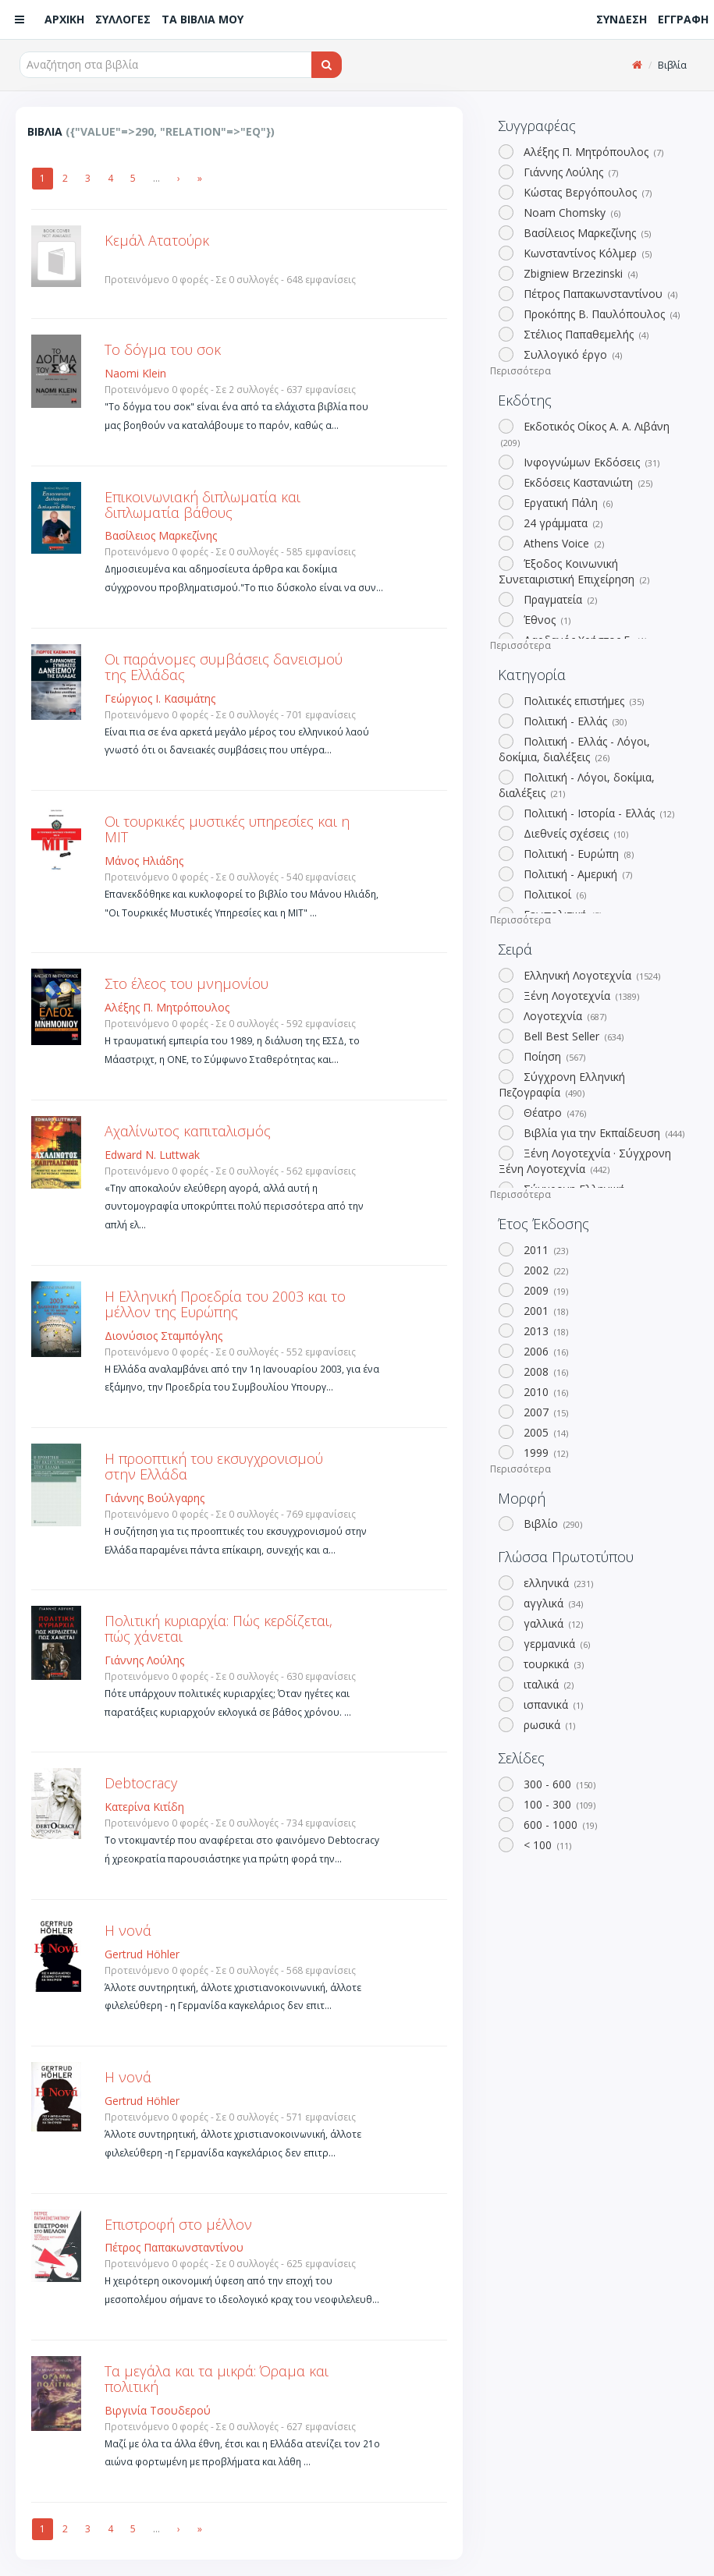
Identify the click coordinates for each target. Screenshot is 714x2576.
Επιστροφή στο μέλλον (178, 2224)
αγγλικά (551, 1603)
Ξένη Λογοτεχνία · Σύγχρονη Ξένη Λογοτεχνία (584, 1161)
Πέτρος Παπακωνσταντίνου (598, 293)
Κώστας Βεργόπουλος (586, 192)
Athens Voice (562, 543)
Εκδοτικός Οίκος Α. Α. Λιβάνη (584, 433)
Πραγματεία (558, 599)
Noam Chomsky (570, 212)
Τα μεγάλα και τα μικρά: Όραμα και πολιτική (217, 2379)
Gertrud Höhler (142, 1954)
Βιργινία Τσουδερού (158, 2410)
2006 (544, 1351)
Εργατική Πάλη (566, 502)
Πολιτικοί (553, 894)
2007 (544, 1412)
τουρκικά (552, 1664)
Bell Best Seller (571, 1036)
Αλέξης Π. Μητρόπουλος (591, 151)
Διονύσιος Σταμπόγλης (163, 1335)
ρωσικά (547, 1724)
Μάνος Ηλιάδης (144, 860)
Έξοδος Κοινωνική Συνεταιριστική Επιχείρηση (574, 571)
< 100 (545, 1844)
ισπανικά (551, 1704)
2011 (544, 1249)
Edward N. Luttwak (152, 1154)
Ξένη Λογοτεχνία (579, 995)
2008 (544, 1371)
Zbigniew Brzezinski (579, 273)
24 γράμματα (561, 523)
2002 (544, 1270)
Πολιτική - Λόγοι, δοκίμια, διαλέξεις (576, 785)
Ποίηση (552, 1056)
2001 (544, 1310)
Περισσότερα (520, 370)
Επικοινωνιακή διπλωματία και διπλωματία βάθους (202, 504)
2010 (544, 1391)
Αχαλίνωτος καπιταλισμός (188, 1130)
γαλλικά (551, 1623)
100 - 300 (557, 1804)
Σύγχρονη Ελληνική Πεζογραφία (561, 1084)
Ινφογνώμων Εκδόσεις (589, 462)
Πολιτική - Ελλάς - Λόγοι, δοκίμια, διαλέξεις (574, 749)
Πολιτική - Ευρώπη (577, 853)
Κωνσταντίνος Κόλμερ (586, 253)
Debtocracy (141, 1782)
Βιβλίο (551, 1523)
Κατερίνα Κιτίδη (144, 1806)
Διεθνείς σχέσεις (574, 833)
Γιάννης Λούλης (569, 172)
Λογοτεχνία (563, 1015)
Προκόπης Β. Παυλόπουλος (600, 313)
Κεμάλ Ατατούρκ (157, 240)
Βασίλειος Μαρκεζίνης (585, 232)
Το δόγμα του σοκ (163, 349)
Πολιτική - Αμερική (576, 873)
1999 (544, 1452)
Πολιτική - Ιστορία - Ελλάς (597, 813)
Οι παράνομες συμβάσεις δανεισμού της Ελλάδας (224, 667)
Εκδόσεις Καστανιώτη (586, 482)
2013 (544, 1330)
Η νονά (128, 1930)
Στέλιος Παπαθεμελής (584, 334)
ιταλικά (547, 1684)
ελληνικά (556, 1582)
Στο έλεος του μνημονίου (186, 983)
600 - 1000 (558, 1824)
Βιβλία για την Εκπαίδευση (602, 1132)
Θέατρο (553, 1112)
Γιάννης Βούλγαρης (154, 1497)
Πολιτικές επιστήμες (582, 700)
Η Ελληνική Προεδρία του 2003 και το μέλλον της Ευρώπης (225, 1304)
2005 (544, 1432)
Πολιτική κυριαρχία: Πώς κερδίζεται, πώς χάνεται (218, 1628)
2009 (544, 1290)
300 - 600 (557, 1784)
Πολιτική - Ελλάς (573, 721)
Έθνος (545, 619)
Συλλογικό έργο (571, 354)
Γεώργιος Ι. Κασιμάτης (160, 698)
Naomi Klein (135, 373)
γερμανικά (555, 1643)
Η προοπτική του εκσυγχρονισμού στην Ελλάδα (214, 1466)
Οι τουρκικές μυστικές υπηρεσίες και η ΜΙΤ (227, 829)
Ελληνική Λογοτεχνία (590, 975)
